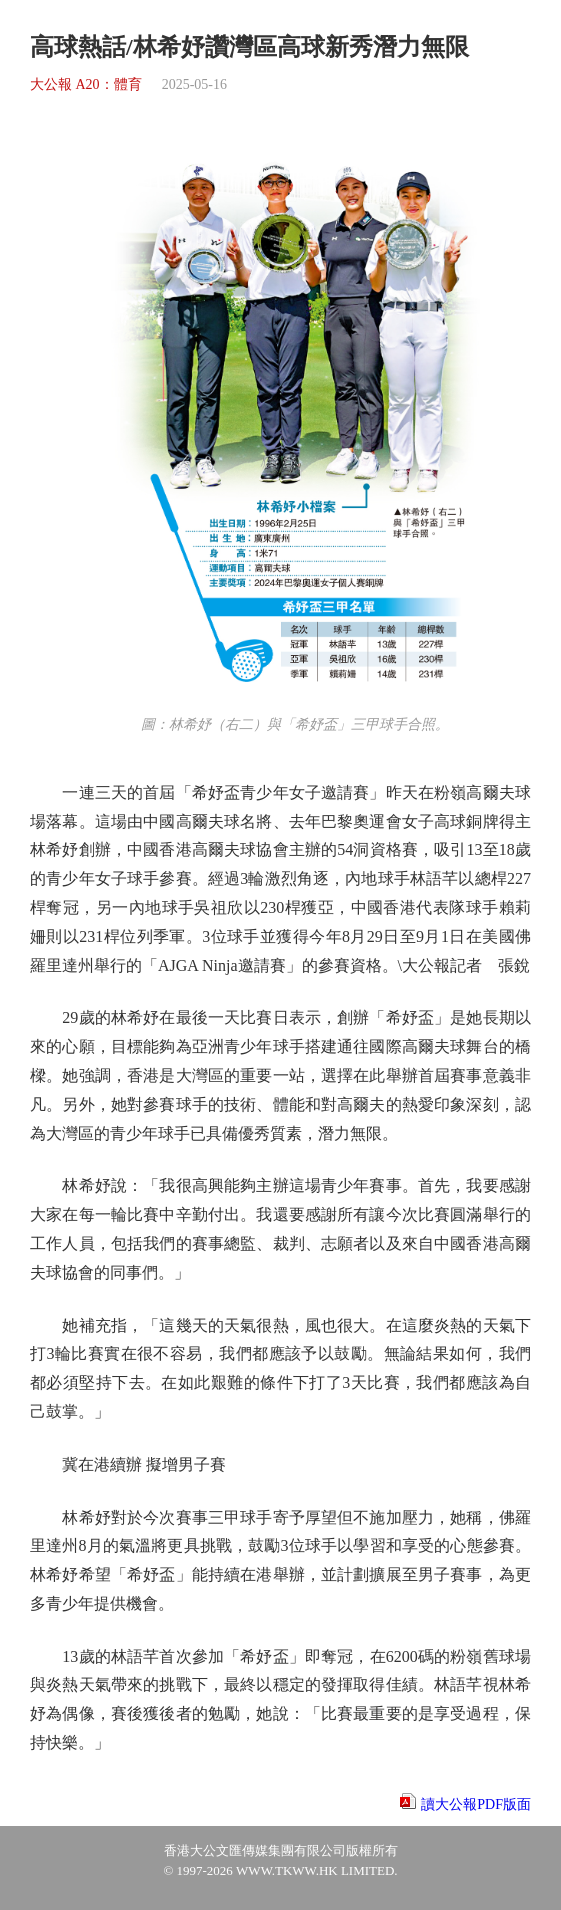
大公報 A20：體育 (86, 84)
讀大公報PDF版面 (476, 1804)
